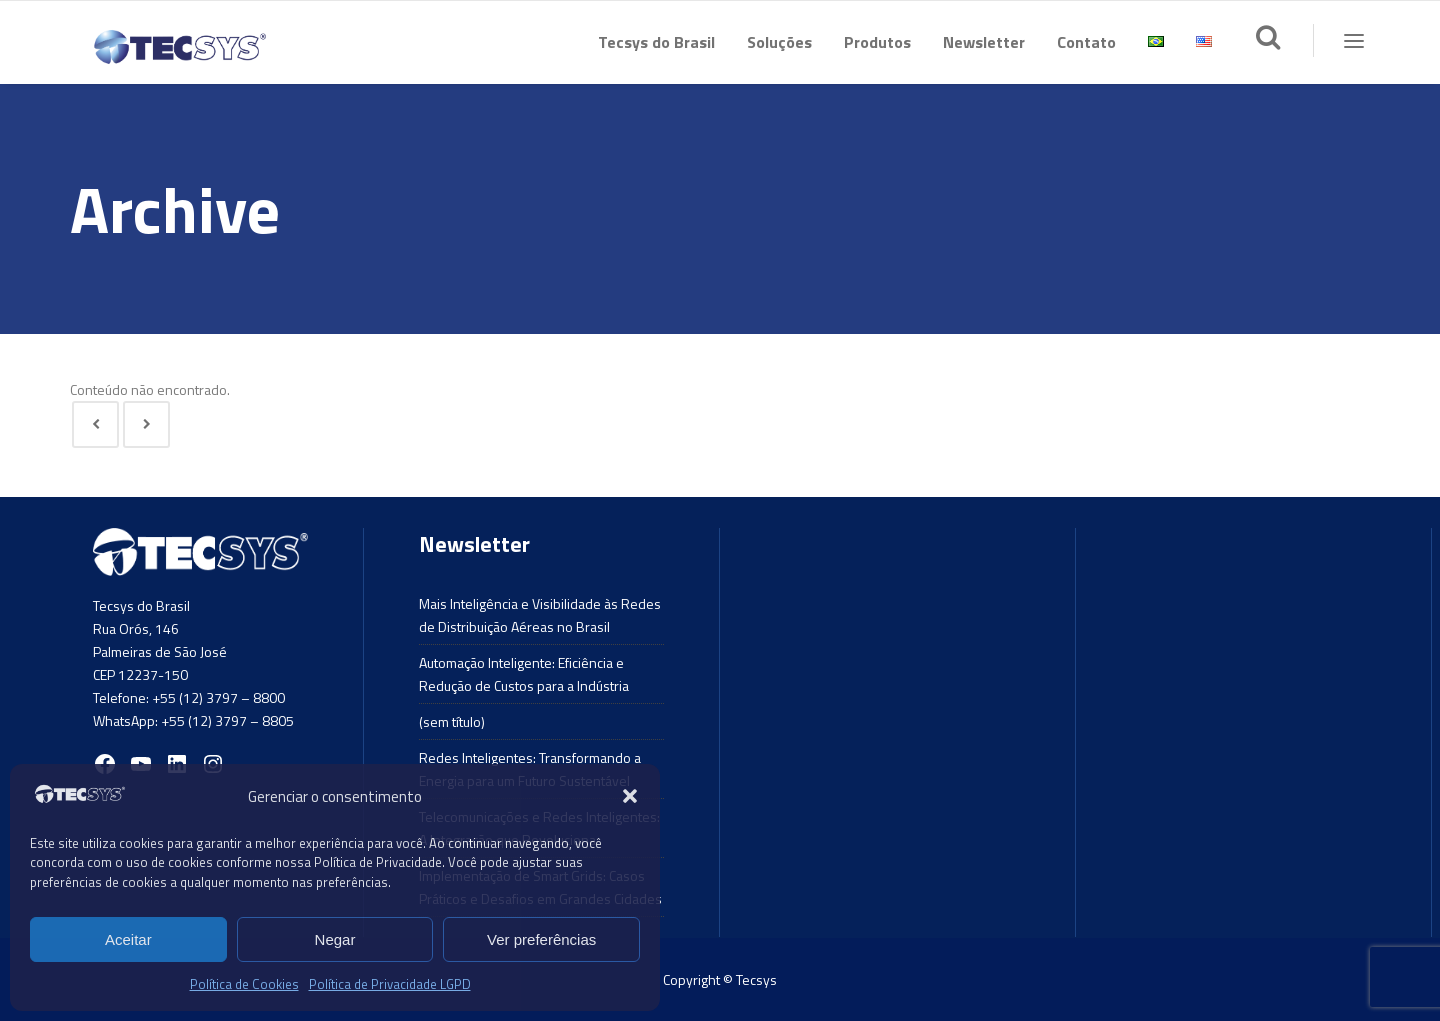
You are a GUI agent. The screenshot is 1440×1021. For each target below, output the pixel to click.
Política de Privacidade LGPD (390, 984)
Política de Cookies (244, 984)
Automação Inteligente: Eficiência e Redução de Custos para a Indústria (524, 674)
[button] (630, 796)
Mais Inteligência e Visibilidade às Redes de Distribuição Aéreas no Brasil (540, 615)
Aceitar (128, 939)
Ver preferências (541, 939)
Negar (335, 939)
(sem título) (452, 721)
